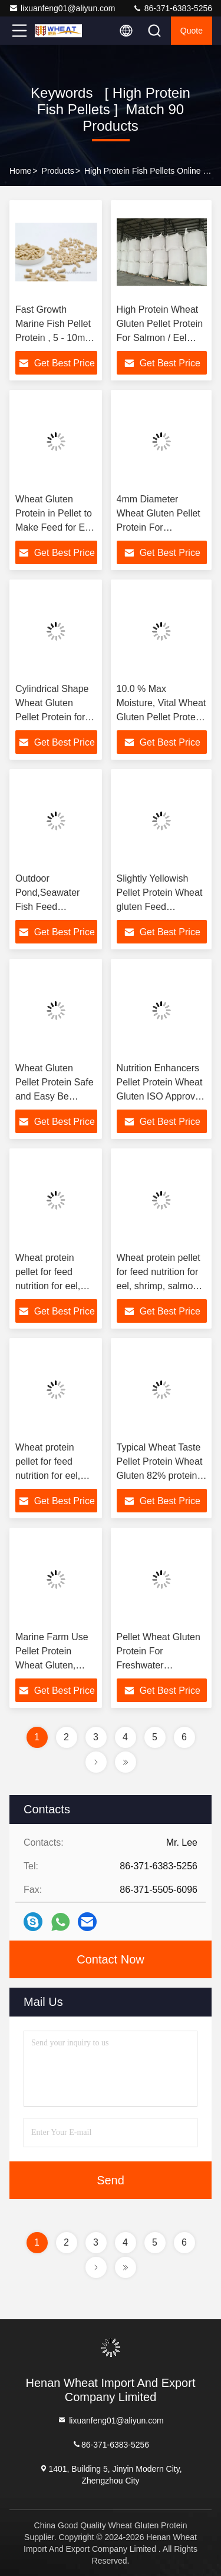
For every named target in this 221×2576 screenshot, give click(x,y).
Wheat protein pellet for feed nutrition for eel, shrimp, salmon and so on (47, 1286)
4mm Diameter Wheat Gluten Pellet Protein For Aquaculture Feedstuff (158, 527)
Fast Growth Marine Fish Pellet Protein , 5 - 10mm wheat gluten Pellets (54, 337)
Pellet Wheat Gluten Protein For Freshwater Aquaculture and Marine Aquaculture (158, 1665)
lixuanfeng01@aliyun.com (62, 8)
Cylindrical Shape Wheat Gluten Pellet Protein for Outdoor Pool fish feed (52, 717)
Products (58, 171)
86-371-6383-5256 (172, 8)
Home (20, 171)
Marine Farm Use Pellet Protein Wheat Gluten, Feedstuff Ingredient (51, 1665)
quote (191, 30)
